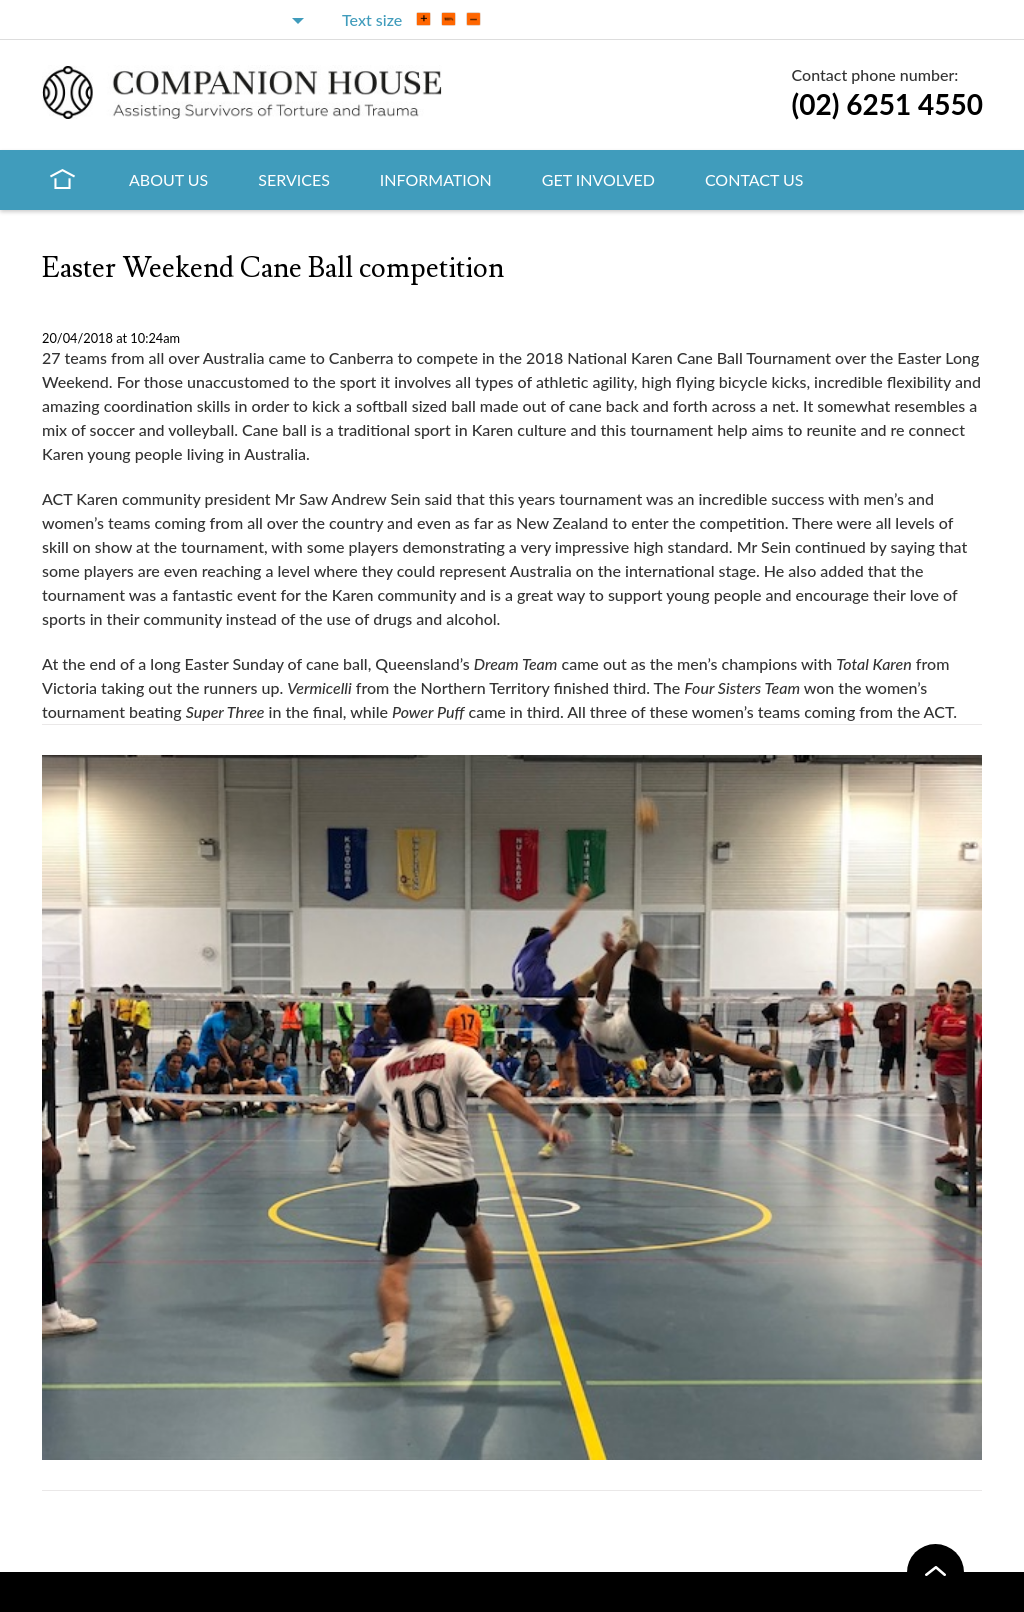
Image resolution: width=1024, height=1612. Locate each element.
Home (62, 178)
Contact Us (754, 179)
